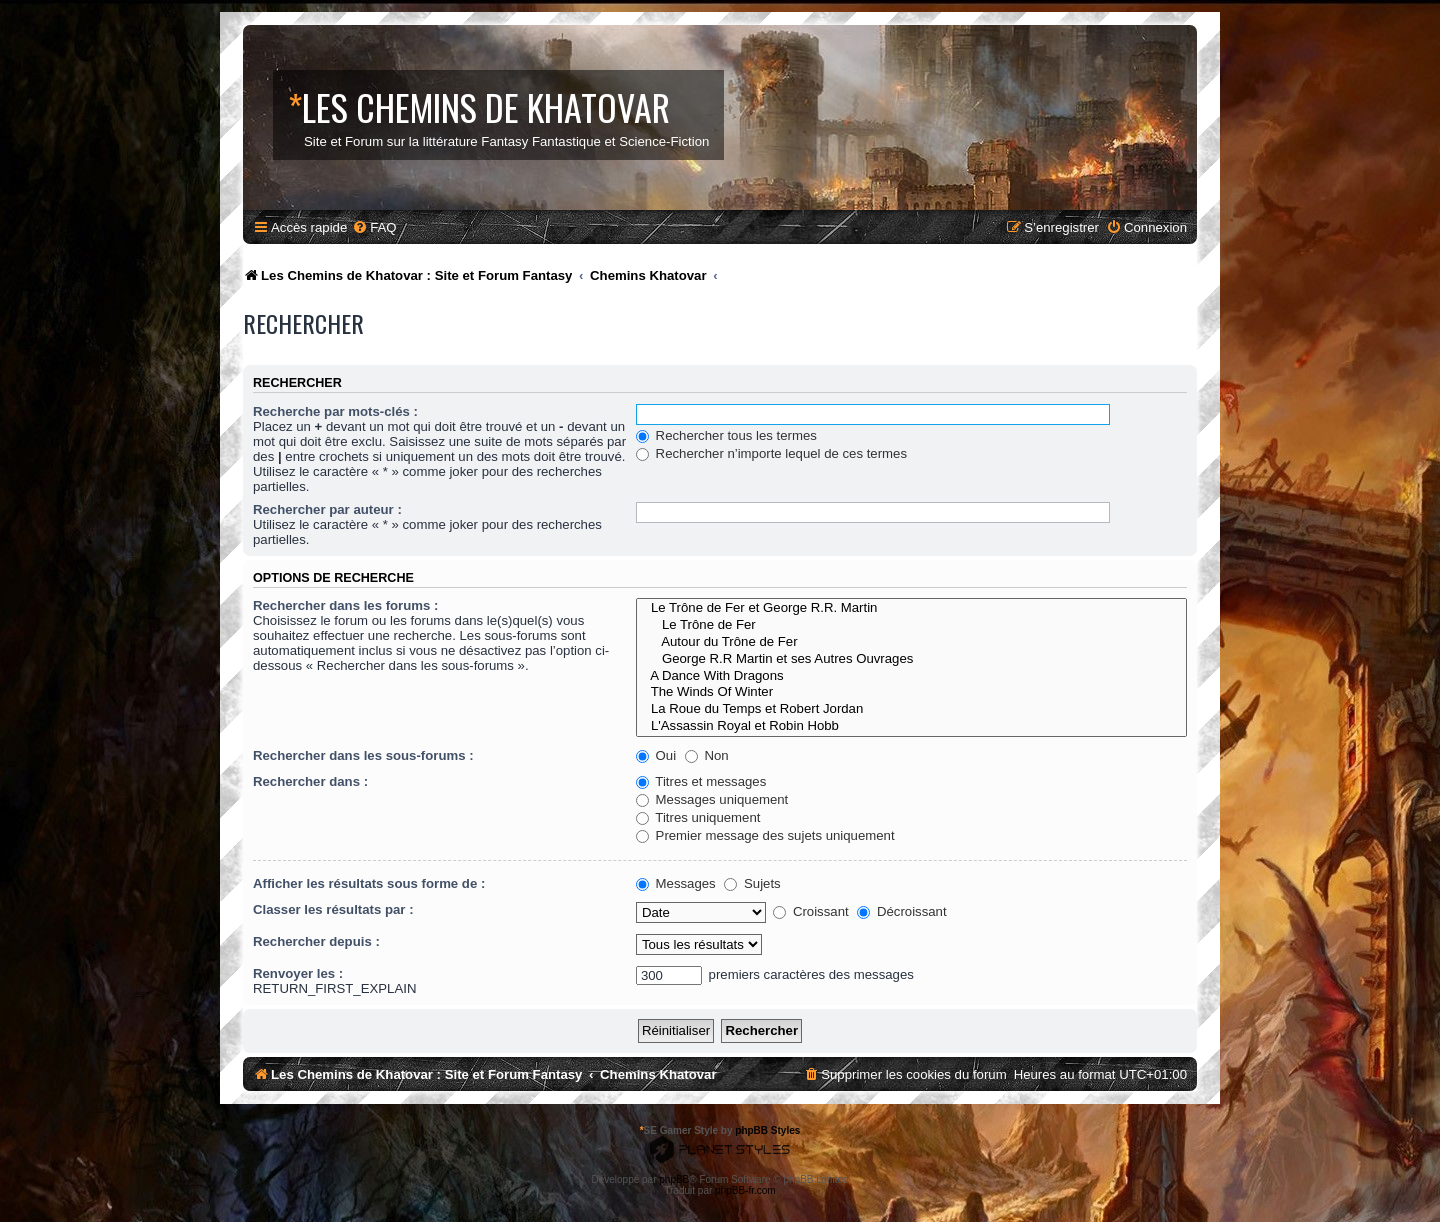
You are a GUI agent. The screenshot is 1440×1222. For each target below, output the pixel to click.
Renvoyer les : (298, 973)
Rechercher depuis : (316, 941)
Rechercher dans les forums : (345, 605)
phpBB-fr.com (745, 1190)
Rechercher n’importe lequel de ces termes (771, 453)
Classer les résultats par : (333, 909)
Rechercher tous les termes (726, 435)
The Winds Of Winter (911, 692)
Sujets (752, 883)
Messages (676, 883)
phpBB (674, 1179)
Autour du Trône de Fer (911, 642)
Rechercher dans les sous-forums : (363, 755)
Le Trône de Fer (911, 625)
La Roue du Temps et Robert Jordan (911, 709)
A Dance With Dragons (911, 676)
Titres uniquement (698, 817)
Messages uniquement (712, 799)
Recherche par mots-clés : (335, 411)
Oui (656, 755)
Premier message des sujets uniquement (765, 835)
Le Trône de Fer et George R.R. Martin (911, 608)
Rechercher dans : (310, 781)
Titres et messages (701, 781)
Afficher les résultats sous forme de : (369, 883)
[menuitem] (374, 227)
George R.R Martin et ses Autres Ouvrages (911, 659)
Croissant (810, 911)
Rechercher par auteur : (327, 509)
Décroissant (901, 911)
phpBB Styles (767, 1130)
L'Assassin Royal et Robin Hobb (911, 726)
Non (707, 755)
